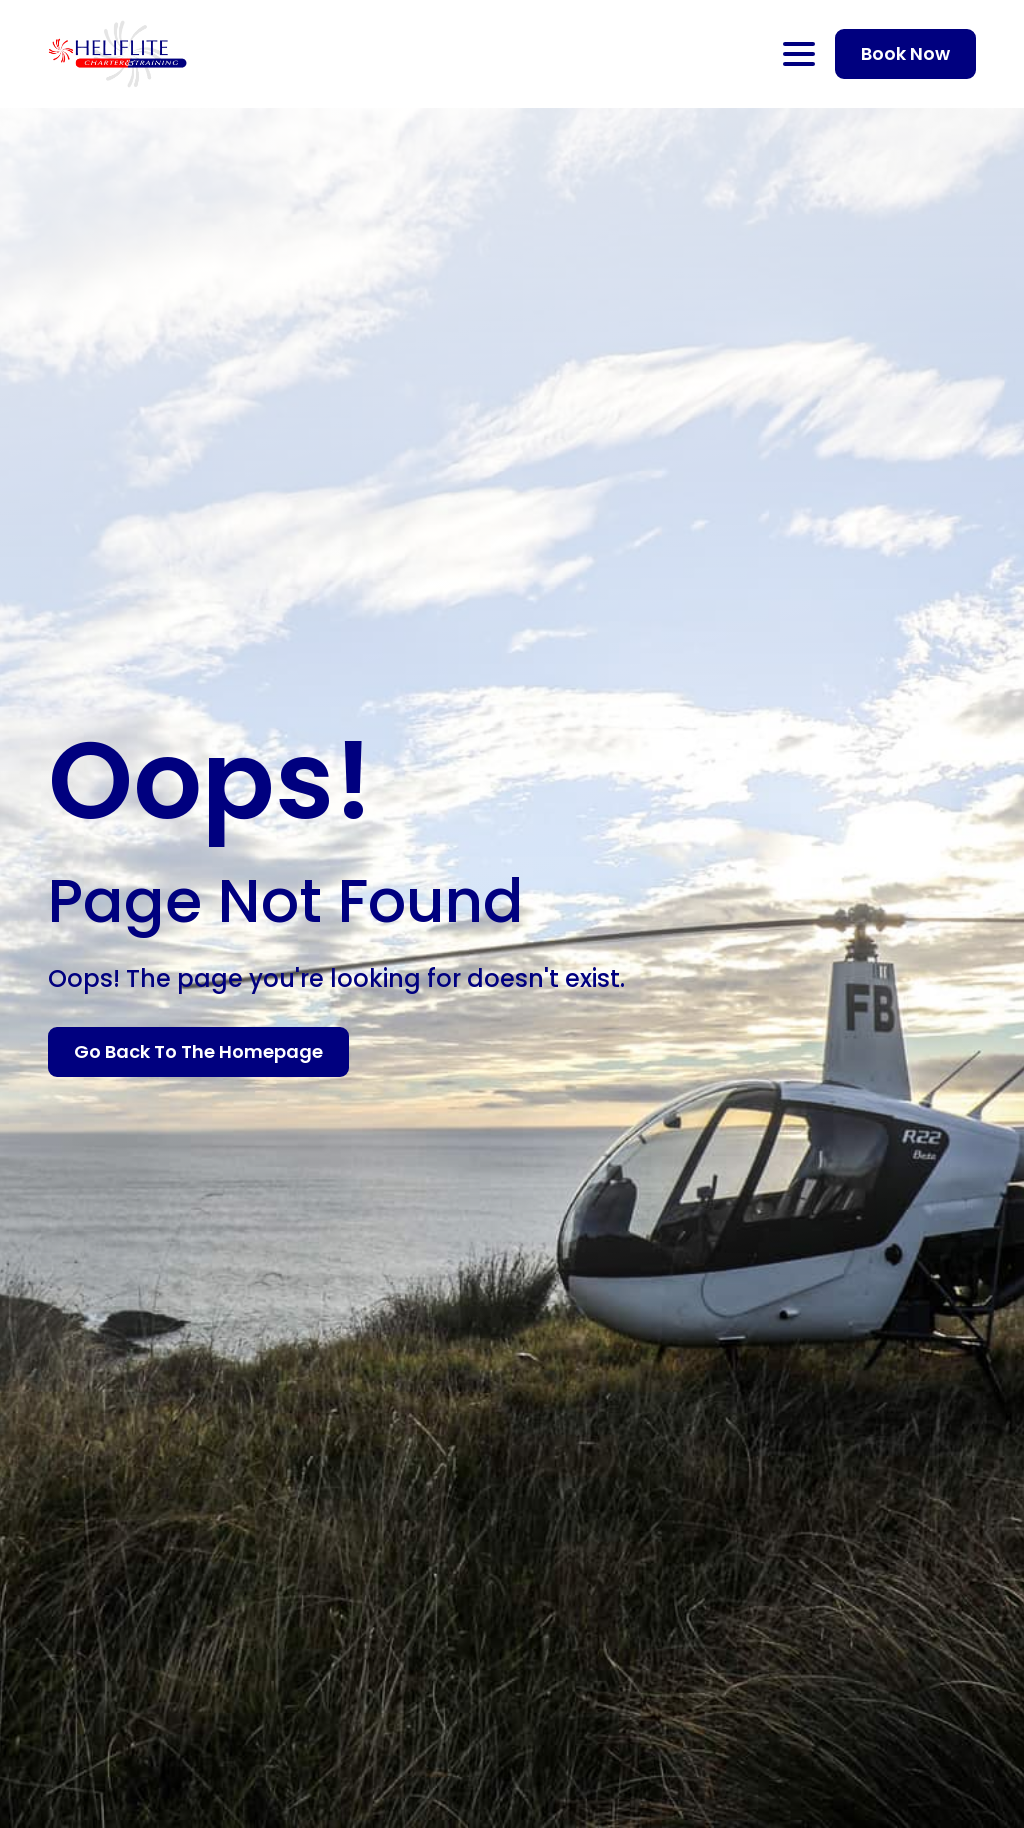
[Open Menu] (799, 54)
